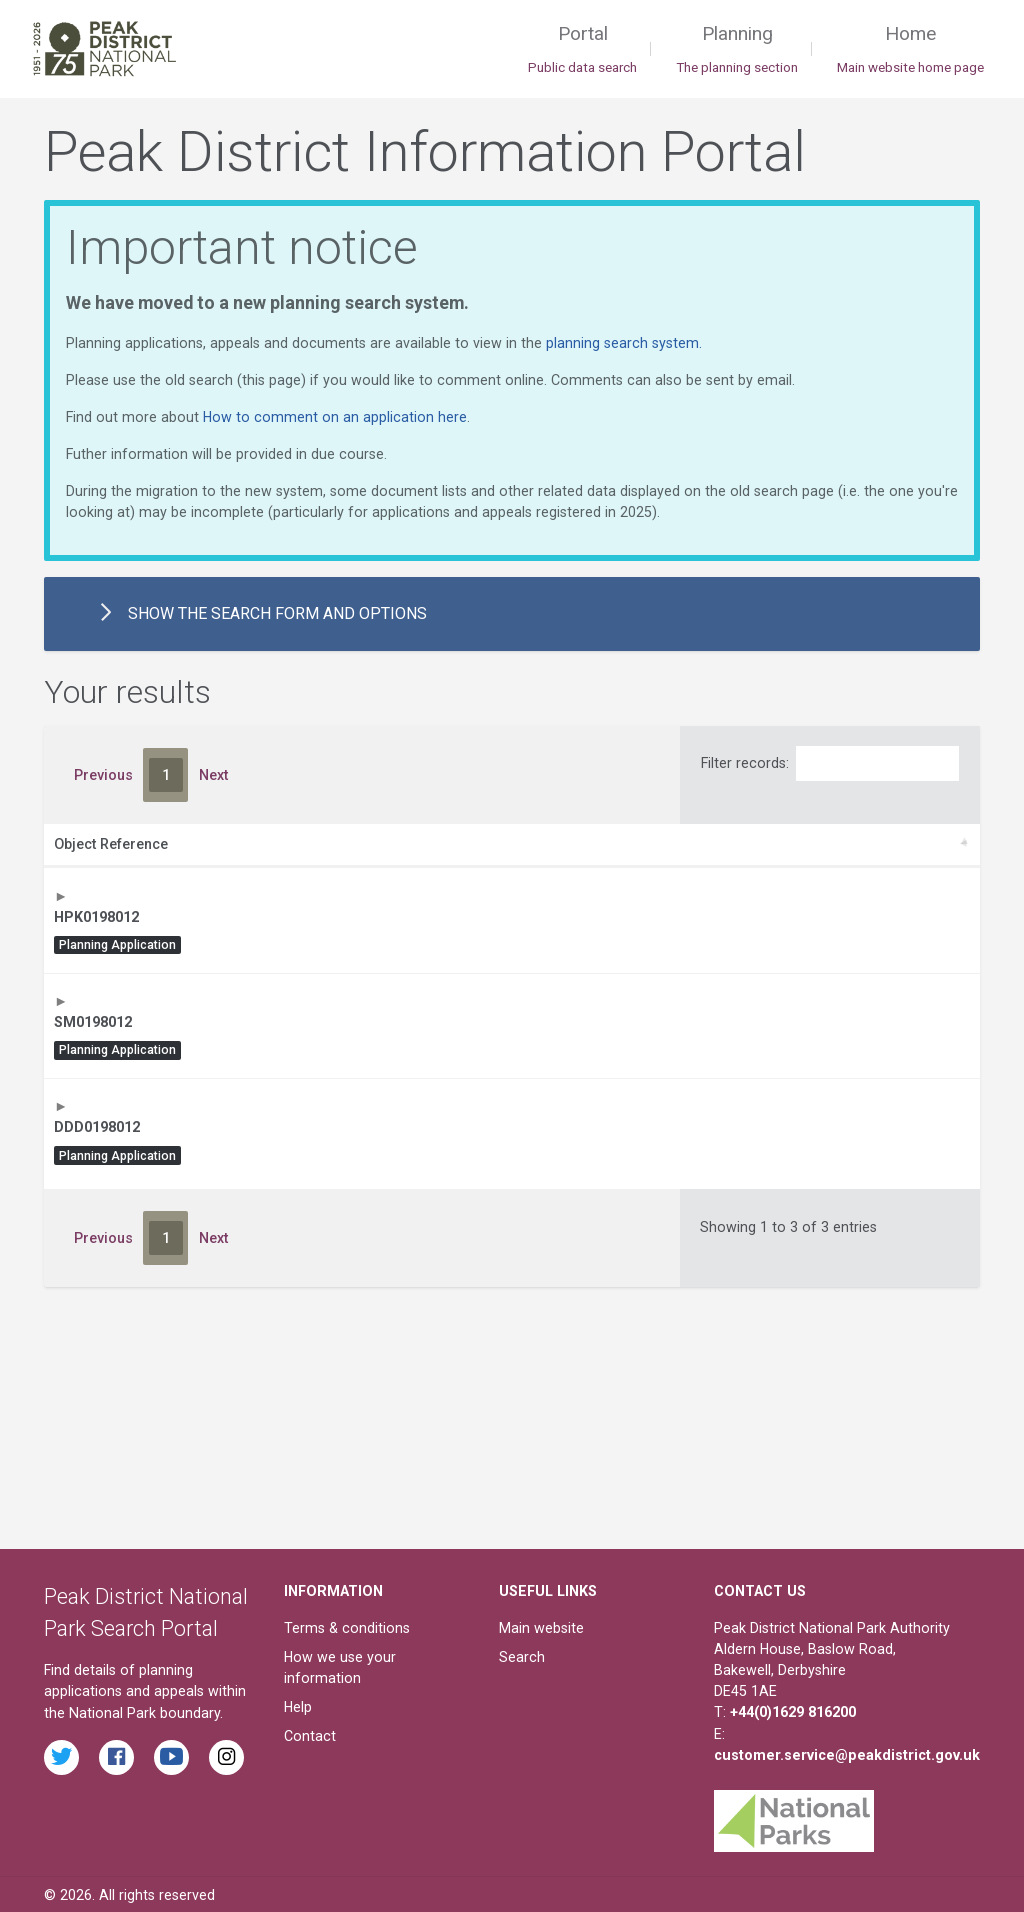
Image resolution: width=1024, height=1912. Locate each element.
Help (298, 1705)
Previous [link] (103, 775)
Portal (582, 50)
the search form (251, 614)
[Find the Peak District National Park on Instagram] (226, 1754)
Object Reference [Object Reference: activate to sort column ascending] (111, 844)
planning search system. (624, 343)
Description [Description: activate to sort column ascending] (268, 844)
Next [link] (213, 775)
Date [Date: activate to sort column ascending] (838, 844)
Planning (737, 50)
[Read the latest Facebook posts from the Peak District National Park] (116, 1754)
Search (522, 1655)
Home (910, 50)
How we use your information (340, 1665)
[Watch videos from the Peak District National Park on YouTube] (171, 1754)
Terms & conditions (347, 1626)
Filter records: (830, 763)
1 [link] (166, 775)
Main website (541, 1626)
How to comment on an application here (335, 417)
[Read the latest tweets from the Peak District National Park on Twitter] (61, 1754)
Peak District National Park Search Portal (146, 1610)
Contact (310, 1734)
